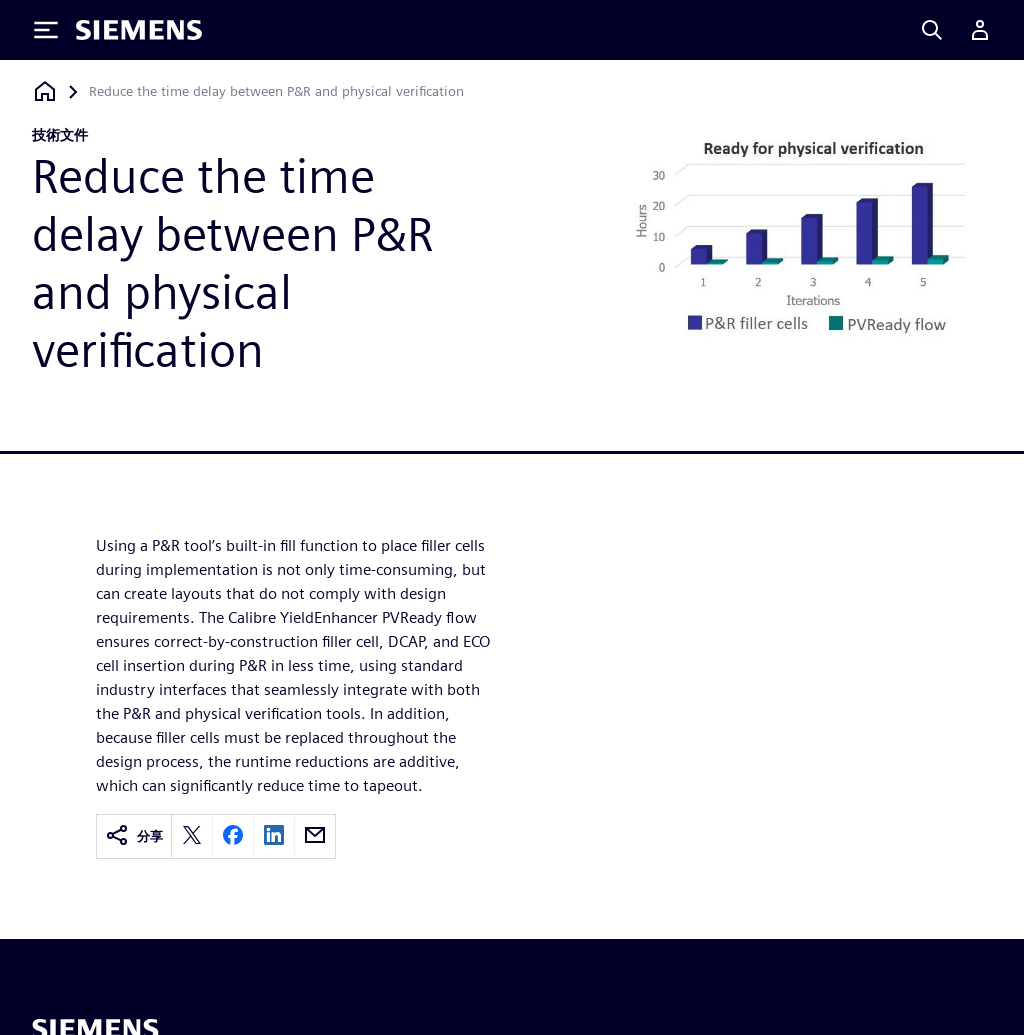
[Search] (932, 30)
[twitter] (192, 836)
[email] (315, 836)
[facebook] (233, 836)
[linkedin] (274, 836)
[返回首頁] (45, 91)
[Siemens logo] (139, 30)
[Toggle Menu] (46, 30)
